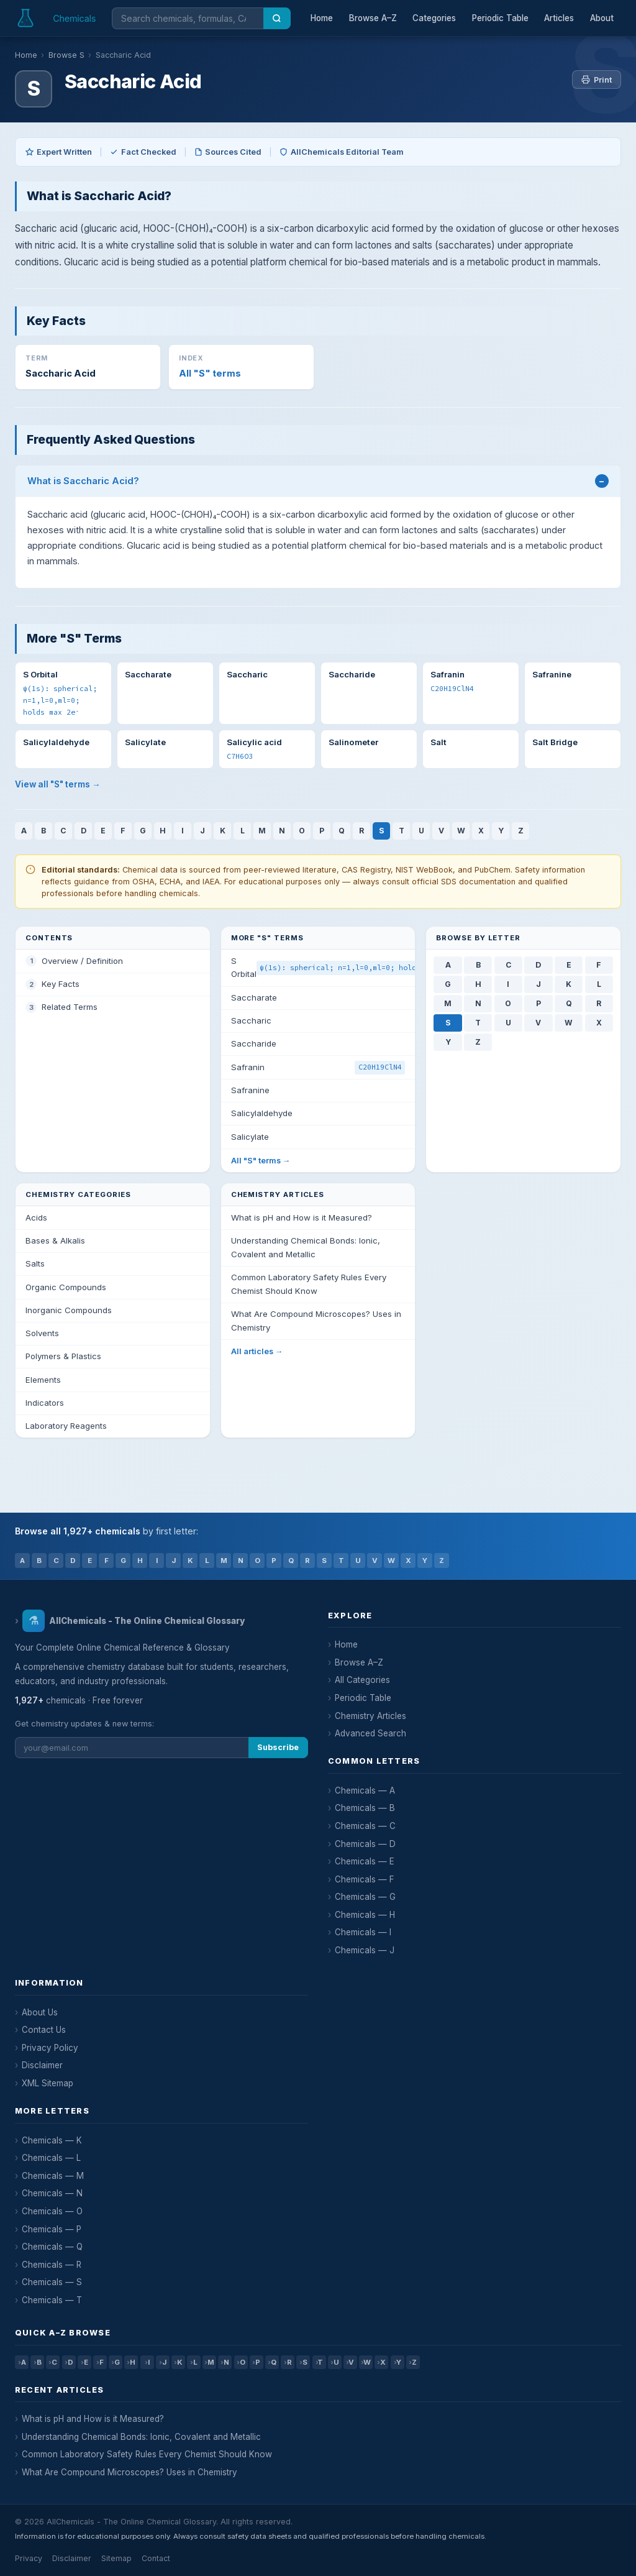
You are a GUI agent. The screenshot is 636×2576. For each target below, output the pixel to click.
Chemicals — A (365, 1790)
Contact (156, 2558)
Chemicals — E (364, 1861)
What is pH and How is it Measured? (93, 2419)
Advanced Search (370, 1733)
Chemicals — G (365, 1897)
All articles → (257, 1351)
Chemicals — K (52, 2140)
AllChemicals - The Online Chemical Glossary (133, 1621)
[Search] (277, 18)
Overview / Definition (82, 961)
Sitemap (116, 2558)
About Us (40, 2012)
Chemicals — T (52, 2300)
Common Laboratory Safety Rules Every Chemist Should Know (147, 2454)
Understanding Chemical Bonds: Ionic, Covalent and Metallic (141, 2437)
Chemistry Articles (370, 1716)
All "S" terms (210, 373)
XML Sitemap (47, 2083)
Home (322, 18)
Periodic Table (500, 18)
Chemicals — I (363, 1932)
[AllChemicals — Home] (57, 18)
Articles (559, 18)
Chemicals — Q (52, 2247)
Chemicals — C (365, 1826)
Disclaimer (42, 2065)
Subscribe (278, 1747)
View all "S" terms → (58, 784)
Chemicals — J (364, 1950)
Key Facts (61, 984)
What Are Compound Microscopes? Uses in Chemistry (129, 2472)
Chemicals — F (364, 1879)
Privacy (28, 2558)
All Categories (362, 1680)
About (602, 18)
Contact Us (44, 2030)
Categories (434, 18)
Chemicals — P (51, 2229)
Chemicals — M (53, 2176)
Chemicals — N (52, 2193)
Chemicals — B (365, 1808)
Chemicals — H (365, 1915)
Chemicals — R (51, 2265)
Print (596, 80)
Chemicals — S (52, 2282)
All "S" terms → (261, 1160)
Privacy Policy (50, 2048)
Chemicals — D (365, 1844)
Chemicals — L (51, 2158)
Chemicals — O (52, 2211)
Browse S (66, 55)
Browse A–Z (373, 18)
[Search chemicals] (187, 18)
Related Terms (70, 1007)
